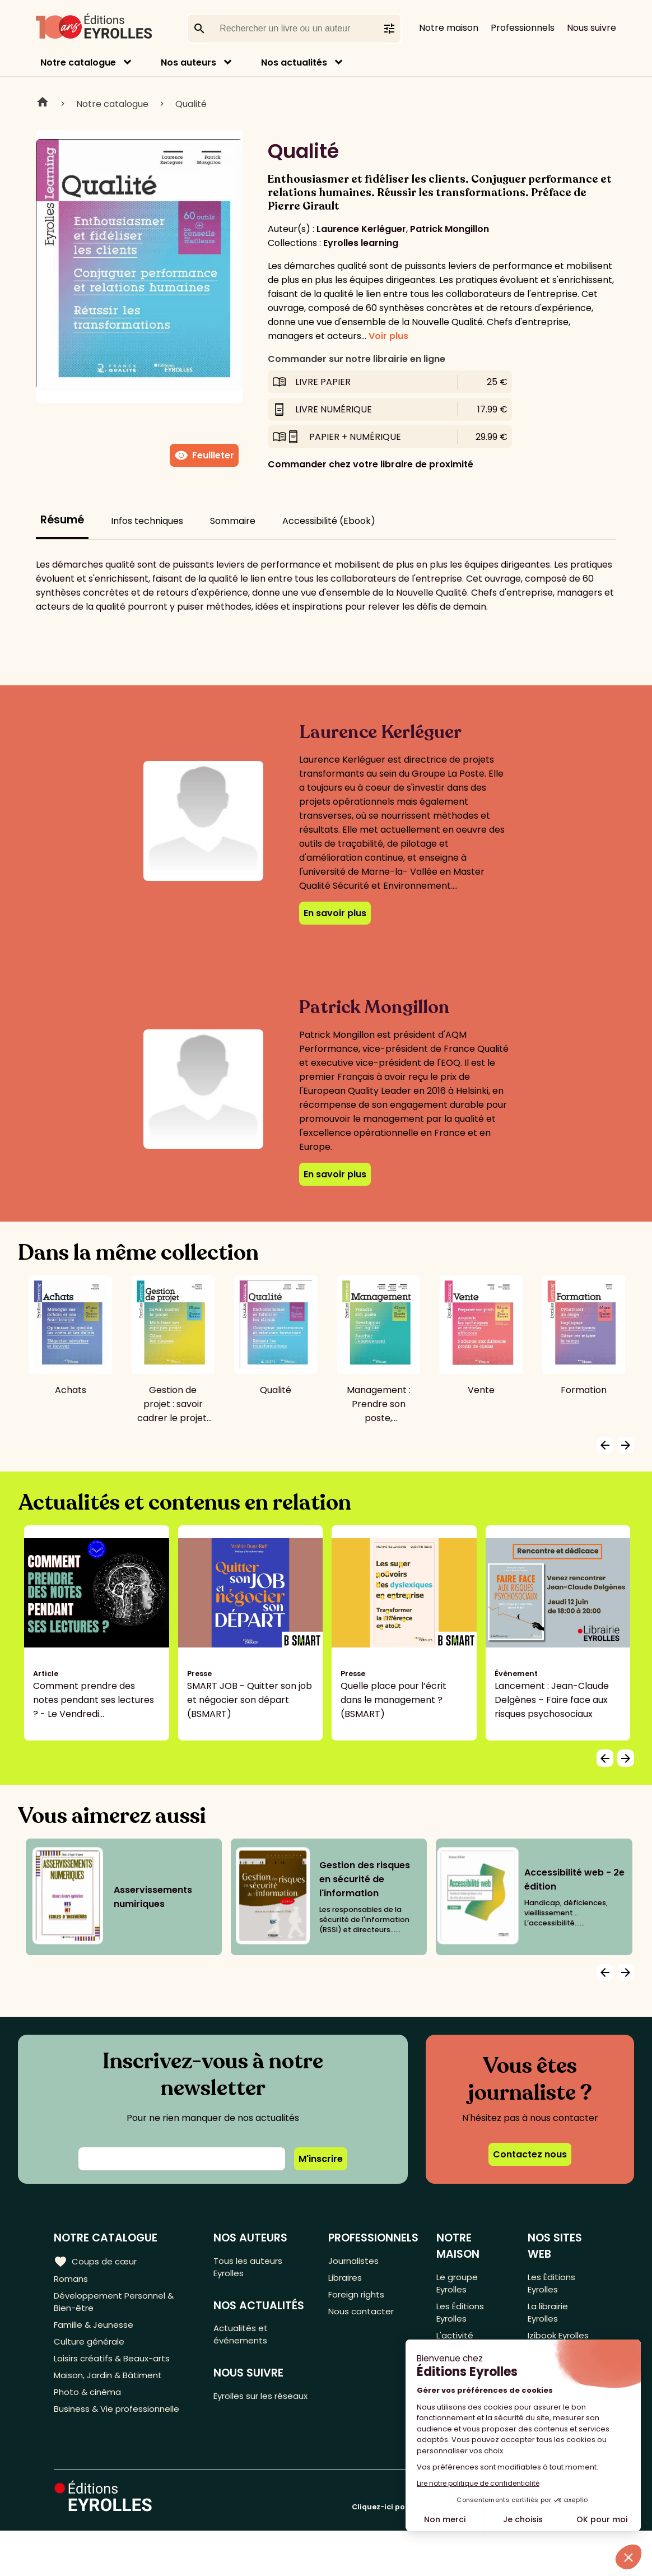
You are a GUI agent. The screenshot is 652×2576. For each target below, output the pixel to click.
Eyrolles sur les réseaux (247, 2410)
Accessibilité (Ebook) (328, 520)
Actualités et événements (243, 2339)
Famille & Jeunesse (96, 2330)
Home (42, 103)
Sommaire (232, 520)
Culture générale (91, 2348)
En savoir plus (335, 913)
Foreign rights (358, 2297)
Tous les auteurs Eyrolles (250, 2267)
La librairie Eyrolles (549, 2316)
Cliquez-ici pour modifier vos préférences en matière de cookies (475, 2552)
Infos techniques (147, 520)
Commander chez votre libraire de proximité (370, 464)
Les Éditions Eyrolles (461, 2316)
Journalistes (354, 2260)
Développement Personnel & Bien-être (118, 2304)
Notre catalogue (78, 62)
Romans (72, 2279)
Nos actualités (294, 62)
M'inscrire (321, 2158)
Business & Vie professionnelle (119, 2422)
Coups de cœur (96, 2261)
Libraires (346, 2279)
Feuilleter (204, 455)
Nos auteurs (188, 62)
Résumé (62, 519)
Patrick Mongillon (449, 228)
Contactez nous (530, 2154)
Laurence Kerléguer (361, 228)
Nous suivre (591, 27)
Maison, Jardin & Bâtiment (111, 2385)
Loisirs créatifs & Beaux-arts (115, 2367)
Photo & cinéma (89, 2404)
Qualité (191, 104)
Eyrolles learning (360, 242)
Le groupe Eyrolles (457, 2284)
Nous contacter (362, 2316)
